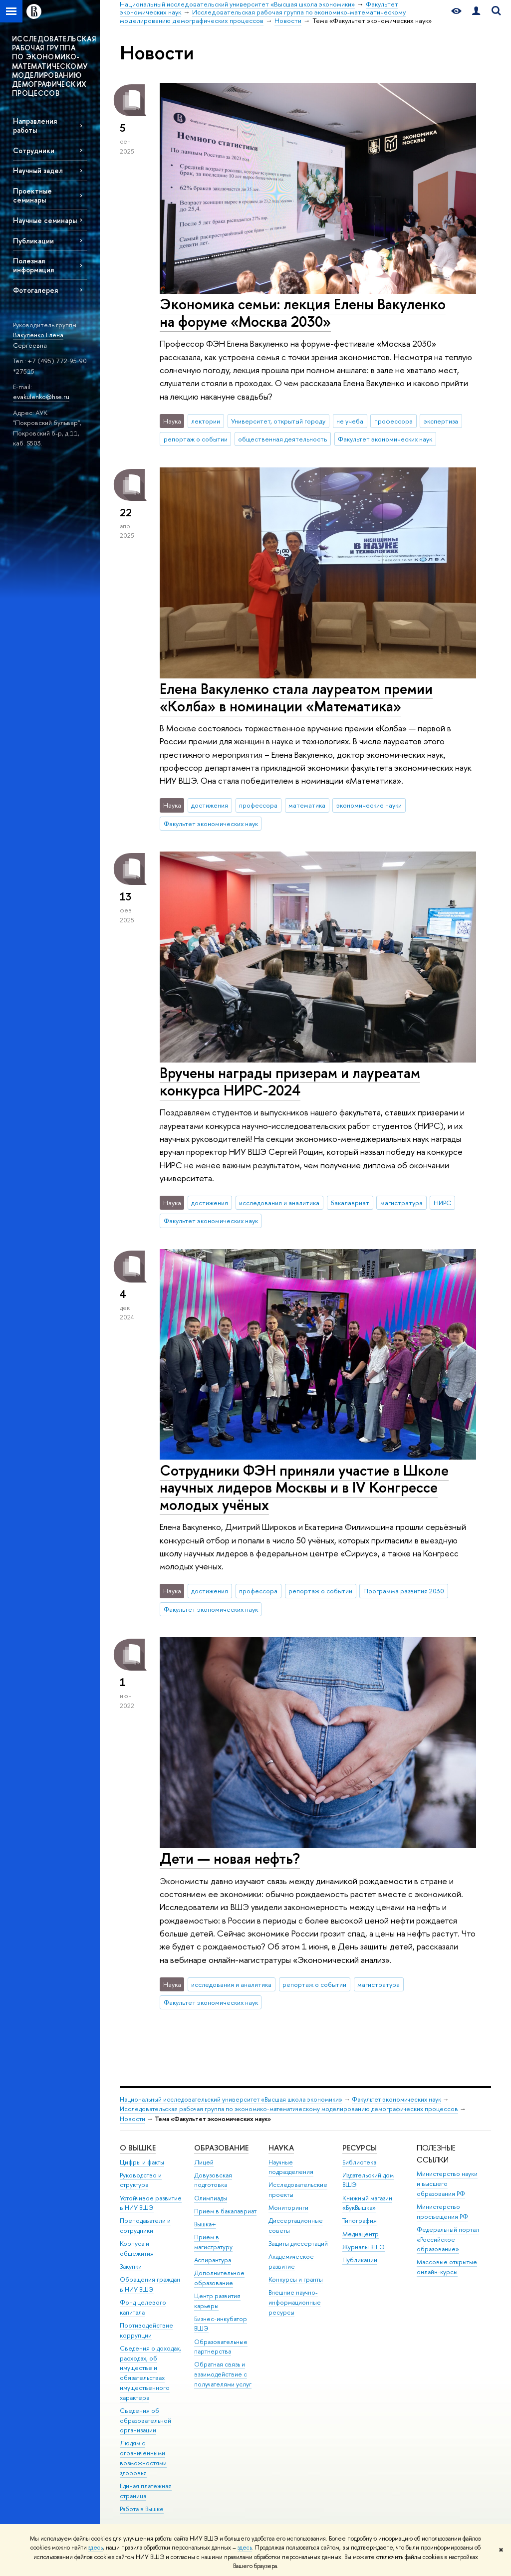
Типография (359, 2220)
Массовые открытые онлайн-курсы (447, 2267)
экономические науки (369, 805)
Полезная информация (33, 265)
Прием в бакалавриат (225, 2211)
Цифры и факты (142, 2162)
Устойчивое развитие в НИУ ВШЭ (151, 2203)
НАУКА (281, 2148)
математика (306, 805)
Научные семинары (45, 220)
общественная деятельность (282, 438)
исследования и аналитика (279, 1202)
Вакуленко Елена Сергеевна (38, 340)
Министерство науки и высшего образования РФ (447, 2183)
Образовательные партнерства (221, 2347)
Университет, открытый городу (278, 421)
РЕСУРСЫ (359, 2148)
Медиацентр (360, 2234)
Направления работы (35, 125)
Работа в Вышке (142, 2509)
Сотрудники (33, 150)
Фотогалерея (35, 290)
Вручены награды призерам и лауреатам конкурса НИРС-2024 (290, 1081)
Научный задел (38, 170)
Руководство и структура (141, 2180)
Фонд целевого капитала (143, 2307)
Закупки (131, 2266)
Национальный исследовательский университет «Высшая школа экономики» (231, 2099)
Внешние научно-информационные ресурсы (294, 2302)
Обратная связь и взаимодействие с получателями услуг (223, 2374)
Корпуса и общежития (137, 2248)
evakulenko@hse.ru (41, 396)
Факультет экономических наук (385, 438)
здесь (95, 2548)
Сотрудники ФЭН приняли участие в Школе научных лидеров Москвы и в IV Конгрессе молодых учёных (304, 1487)
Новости (132, 2119)
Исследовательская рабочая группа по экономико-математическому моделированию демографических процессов (289, 2109)
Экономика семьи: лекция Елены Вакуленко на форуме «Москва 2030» (303, 312)
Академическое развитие (291, 2261)
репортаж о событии (196, 438)
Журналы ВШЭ (363, 2247)
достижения (209, 805)
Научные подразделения (290, 2167)
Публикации (33, 240)
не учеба (349, 421)
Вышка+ (205, 2224)
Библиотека (359, 2162)
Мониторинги (288, 2207)
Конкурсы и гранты (295, 2279)
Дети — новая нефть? (230, 1858)
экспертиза (441, 421)
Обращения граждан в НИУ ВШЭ (150, 2284)
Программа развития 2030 (403, 1590)
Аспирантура (212, 2260)
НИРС (442, 1202)
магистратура (401, 1202)
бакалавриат (349, 1202)
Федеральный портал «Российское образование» (448, 2239)
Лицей (204, 2162)
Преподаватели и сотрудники (145, 2225)
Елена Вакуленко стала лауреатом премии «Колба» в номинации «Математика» (296, 697)
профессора (393, 421)
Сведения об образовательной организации (145, 2420)
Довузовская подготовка (213, 2180)
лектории (205, 421)
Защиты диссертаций (298, 2243)
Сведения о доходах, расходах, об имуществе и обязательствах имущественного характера (150, 2373)
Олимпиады (210, 2198)
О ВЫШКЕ (138, 2148)
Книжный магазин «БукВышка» (367, 2203)
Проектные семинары (32, 195)
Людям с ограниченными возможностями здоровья (143, 2458)
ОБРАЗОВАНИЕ (221, 2148)
